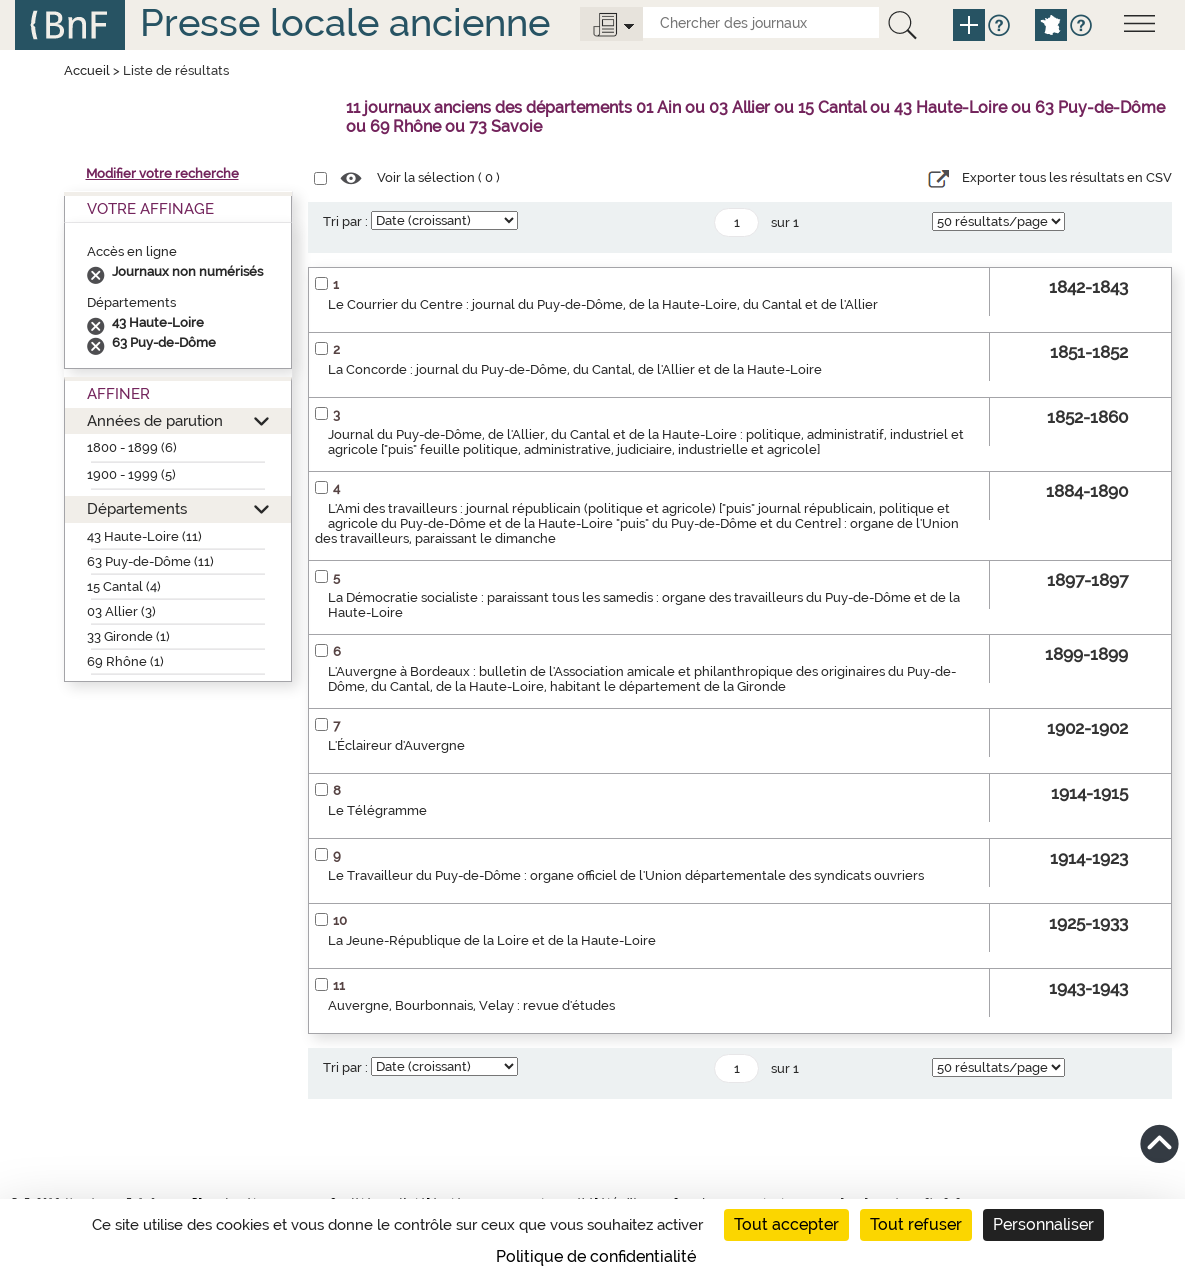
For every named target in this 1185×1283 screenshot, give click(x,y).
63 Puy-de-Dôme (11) (150, 561)
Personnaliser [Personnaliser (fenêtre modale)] (1043, 1224)
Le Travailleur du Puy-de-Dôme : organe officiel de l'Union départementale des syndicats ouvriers (626, 875)
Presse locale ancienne (345, 22)
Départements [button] (137, 508)
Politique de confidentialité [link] (596, 1256)
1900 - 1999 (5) (131, 474)
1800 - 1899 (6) (132, 447)
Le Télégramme (377, 810)
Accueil (87, 70)
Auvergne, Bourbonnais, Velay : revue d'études (471, 1005)
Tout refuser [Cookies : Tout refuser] (916, 1224)
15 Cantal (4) (124, 586)
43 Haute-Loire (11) (144, 536)
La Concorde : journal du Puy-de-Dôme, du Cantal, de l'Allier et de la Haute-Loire (575, 369)
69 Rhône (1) (125, 661)
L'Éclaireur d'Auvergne (396, 745)
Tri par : (345, 221)
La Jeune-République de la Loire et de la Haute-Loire (492, 940)
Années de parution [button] (155, 420)
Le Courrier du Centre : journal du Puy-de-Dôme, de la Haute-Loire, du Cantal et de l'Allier (603, 304)
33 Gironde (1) (128, 636)
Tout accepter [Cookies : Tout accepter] (786, 1224)
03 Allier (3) (121, 611)
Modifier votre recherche (162, 173)
